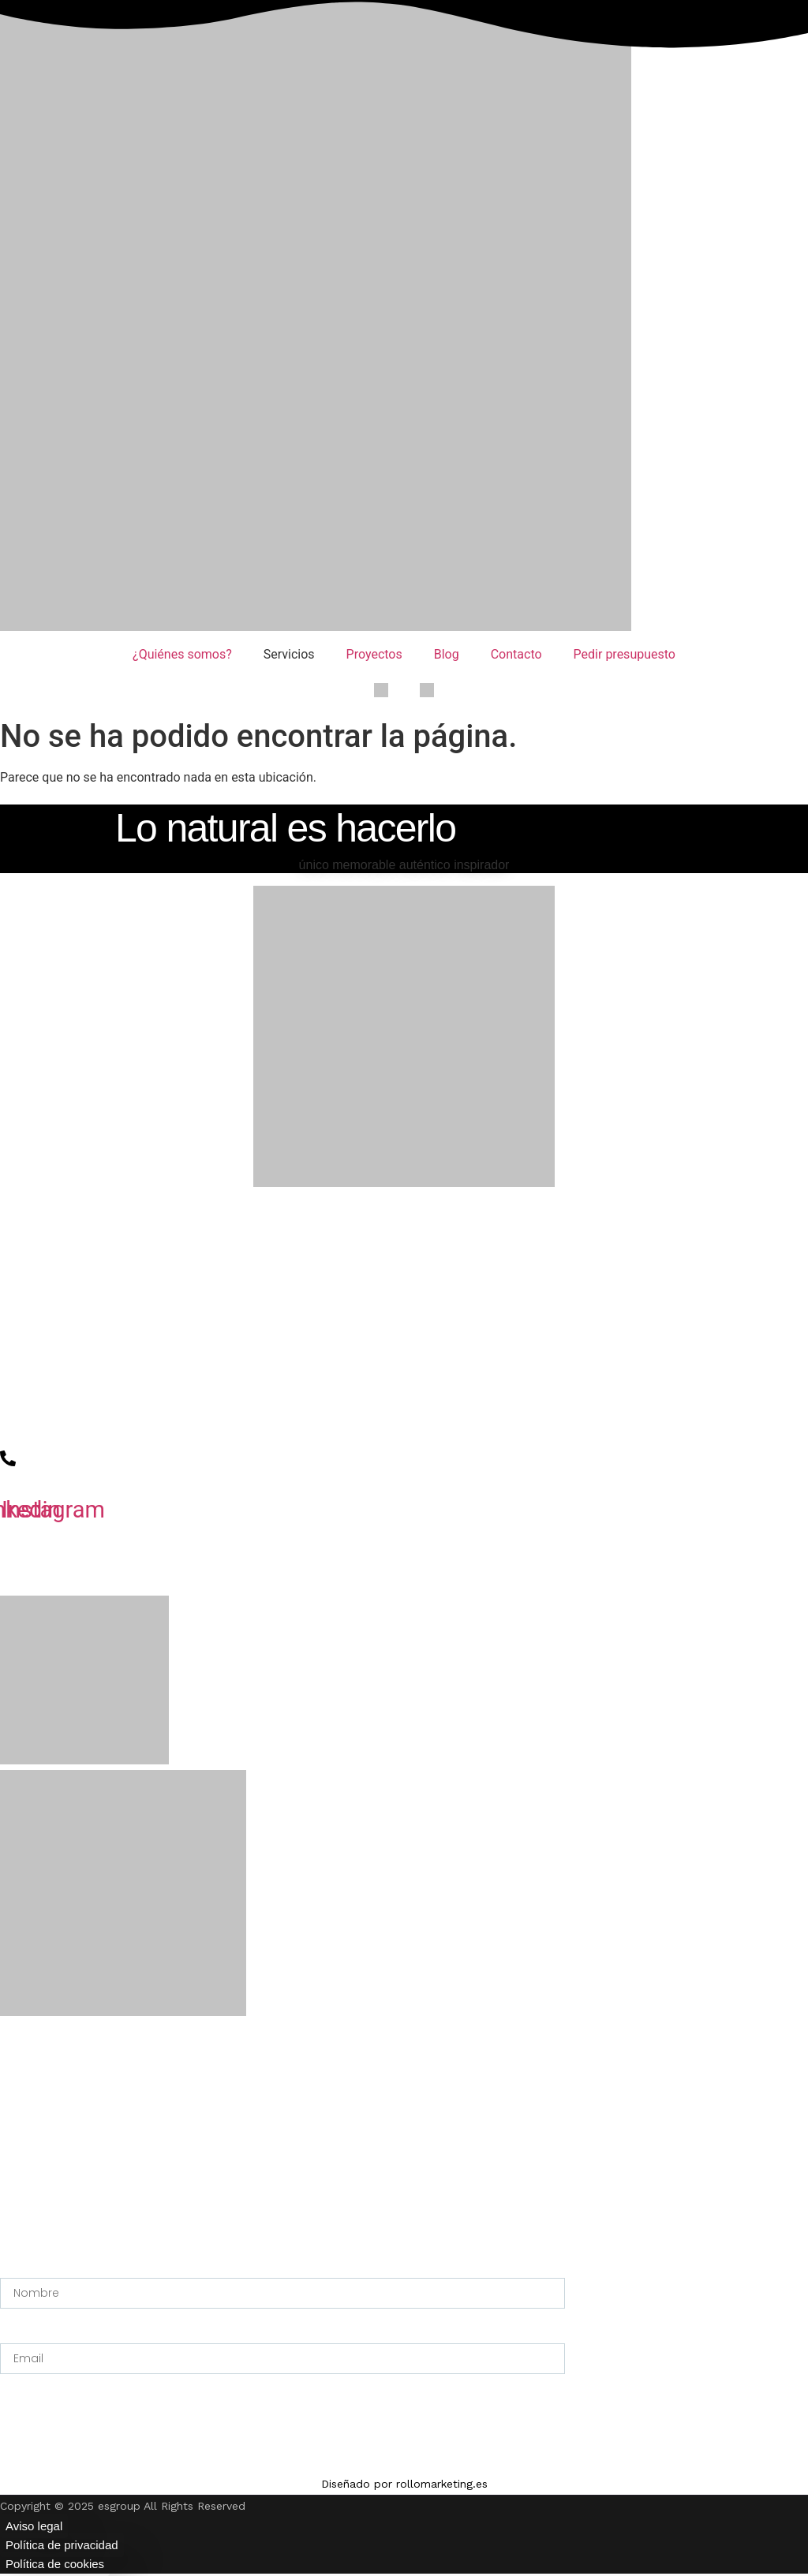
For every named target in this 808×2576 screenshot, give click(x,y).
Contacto (516, 654)
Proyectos (374, 654)
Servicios (289, 654)
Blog (446, 654)
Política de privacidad (62, 2545)
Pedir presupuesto (624, 654)
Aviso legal (34, 2526)
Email (16, 2334)
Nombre (22, 2268)
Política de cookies (55, 2563)
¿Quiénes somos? (182, 654)
